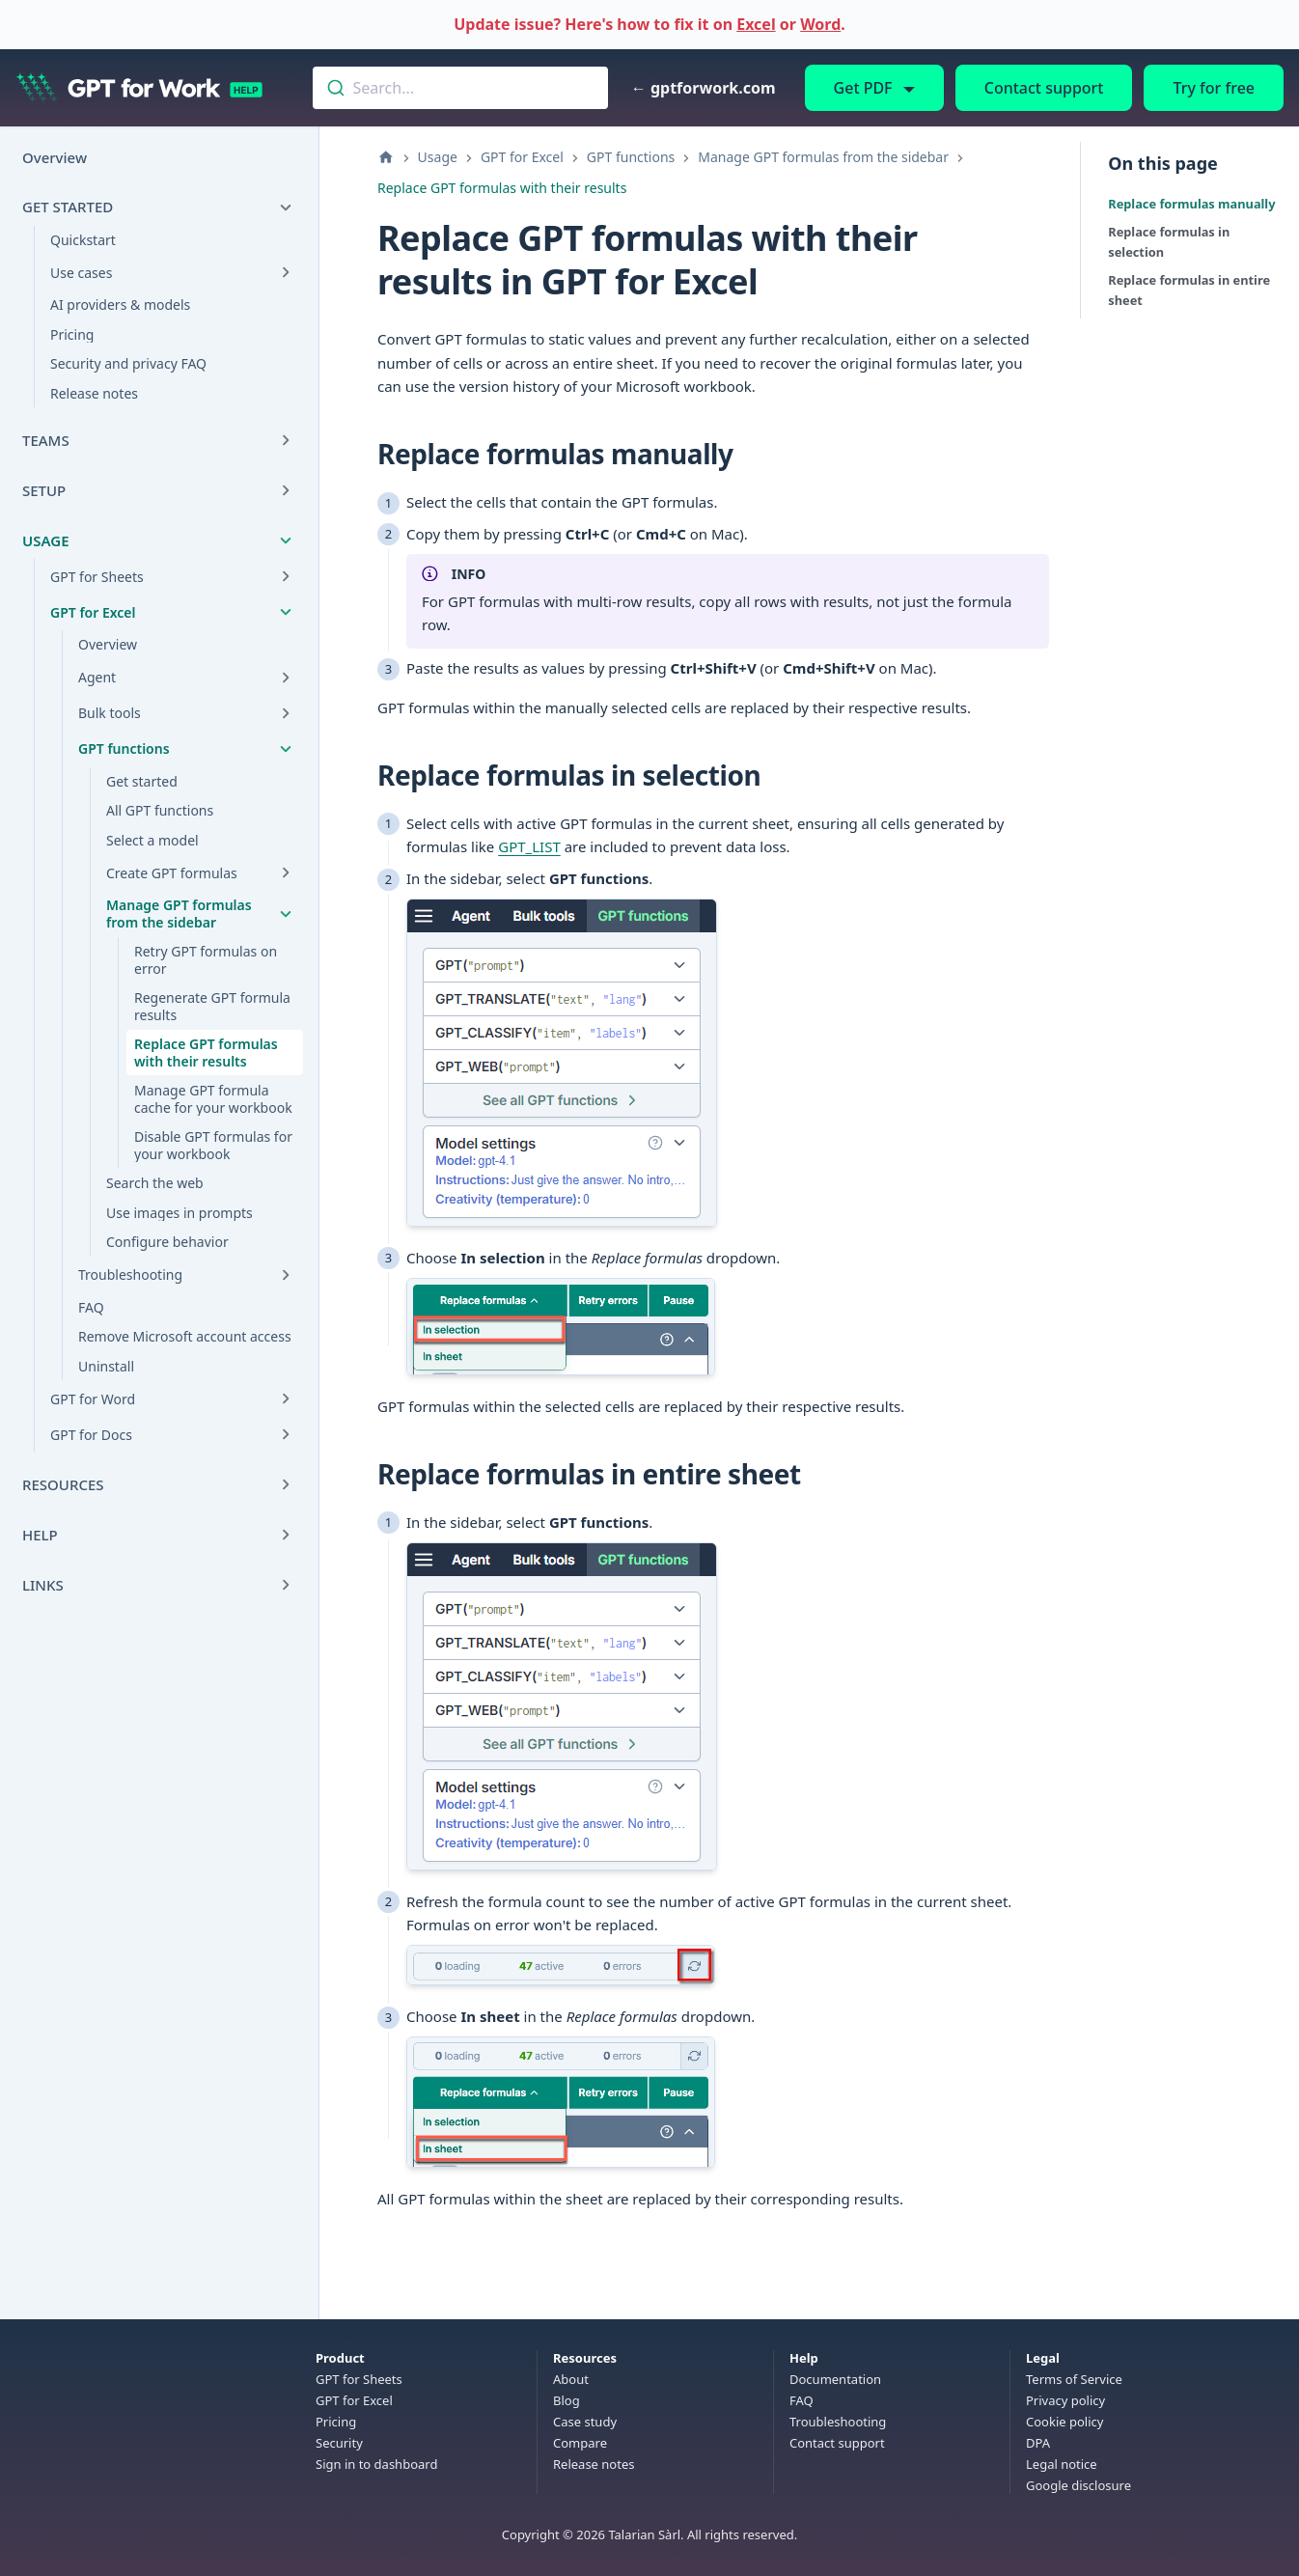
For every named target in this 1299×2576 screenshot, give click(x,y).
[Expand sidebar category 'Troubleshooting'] (285, 1275)
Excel (755, 24)
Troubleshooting (837, 2421)
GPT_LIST (529, 846)
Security (339, 2442)
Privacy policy (1065, 2400)
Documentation (835, 2379)
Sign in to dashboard (376, 2464)
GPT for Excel (354, 2400)
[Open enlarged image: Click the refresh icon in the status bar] (560, 1965)
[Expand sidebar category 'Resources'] (285, 1484)
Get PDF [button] (863, 87)
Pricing (336, 2421)
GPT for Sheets (359, 2379)
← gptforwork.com (703, 87)
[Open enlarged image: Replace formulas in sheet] (560, 2102)
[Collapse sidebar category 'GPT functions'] (285, 749)
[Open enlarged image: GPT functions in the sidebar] (561, 1063)
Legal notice (1061, 2464)
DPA (1038, 2442)
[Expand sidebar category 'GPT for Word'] (285, 1398)
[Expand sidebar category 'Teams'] (285, 440)
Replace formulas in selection (1169, 242)
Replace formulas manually (1191, 203)
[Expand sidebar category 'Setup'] (285, 490)
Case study (585, 2421)
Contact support (1044, 87)
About (571, 2379)
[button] (158, 1534)
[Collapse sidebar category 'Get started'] (285, 207)
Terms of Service (1074, 2379)
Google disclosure (1078, 2485)
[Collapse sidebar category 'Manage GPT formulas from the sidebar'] (285, 913)
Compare (580, 2442)
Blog (566, 2400)
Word (820, 24)
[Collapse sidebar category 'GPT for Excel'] (285, 612)
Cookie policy (1064, 2421)
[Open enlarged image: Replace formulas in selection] (560, 1327)
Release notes (594, 2464)
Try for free (1214, 87)
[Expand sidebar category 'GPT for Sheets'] (285, 576)
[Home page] (386, 157)
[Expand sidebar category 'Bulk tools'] (285, 713)
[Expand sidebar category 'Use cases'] (285, 272)
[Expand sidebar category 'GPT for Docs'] (285, 1434)
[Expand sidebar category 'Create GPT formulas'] (285, 872)
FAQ (801, 2400)
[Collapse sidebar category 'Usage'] (285, 540)
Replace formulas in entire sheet (1189, 290)
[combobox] (460, 88)
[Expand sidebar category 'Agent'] (285, 677)
